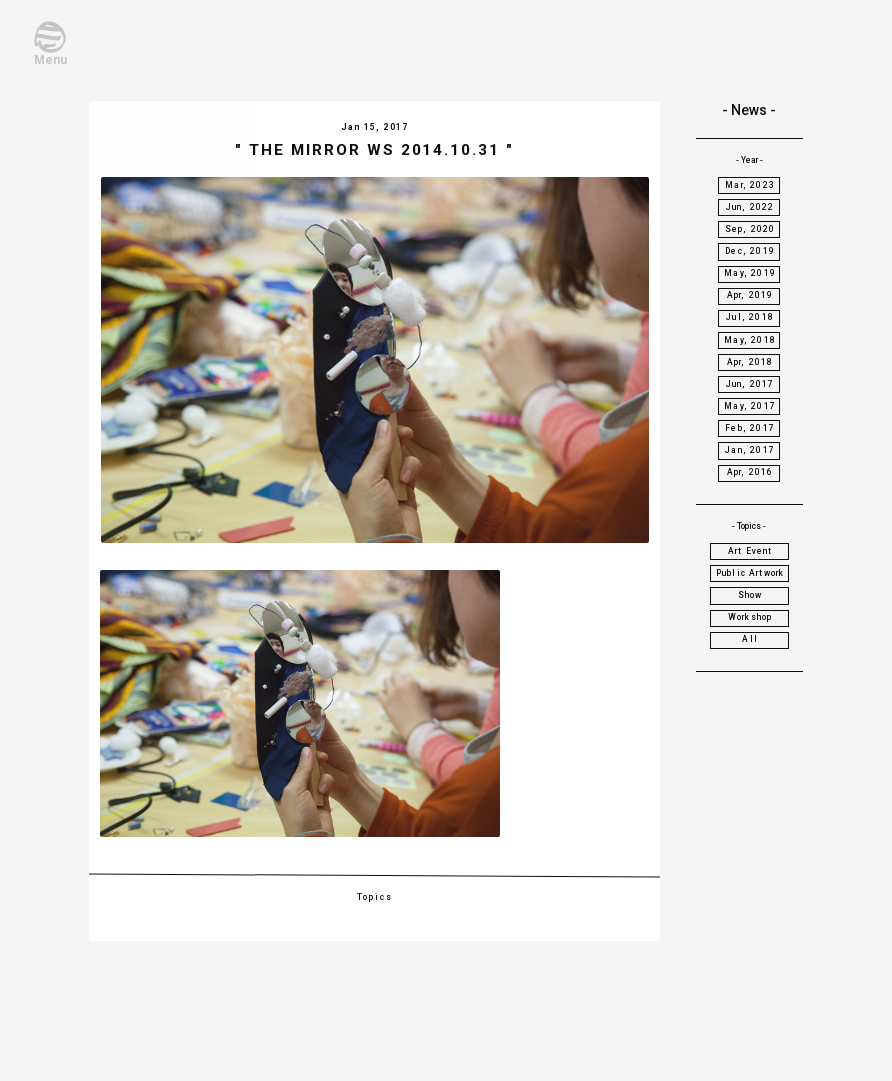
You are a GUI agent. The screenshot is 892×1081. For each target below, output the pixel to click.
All (750, 639)
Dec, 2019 (750, 251)
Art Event (750, 551)
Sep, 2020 (750, 229)
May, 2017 (750, 406)
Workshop (750, 617)
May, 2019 (750, 273)
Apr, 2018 (750, 362)
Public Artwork (750, 573)
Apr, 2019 (750, 295)
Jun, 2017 (750, 384)
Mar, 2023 (750, 185)
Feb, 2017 (750, 428)
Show (750, 595)
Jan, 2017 (750, 450)
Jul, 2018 (750, 317)
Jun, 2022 (750, 207)
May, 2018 (750, 340)
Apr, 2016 (750, 472)
